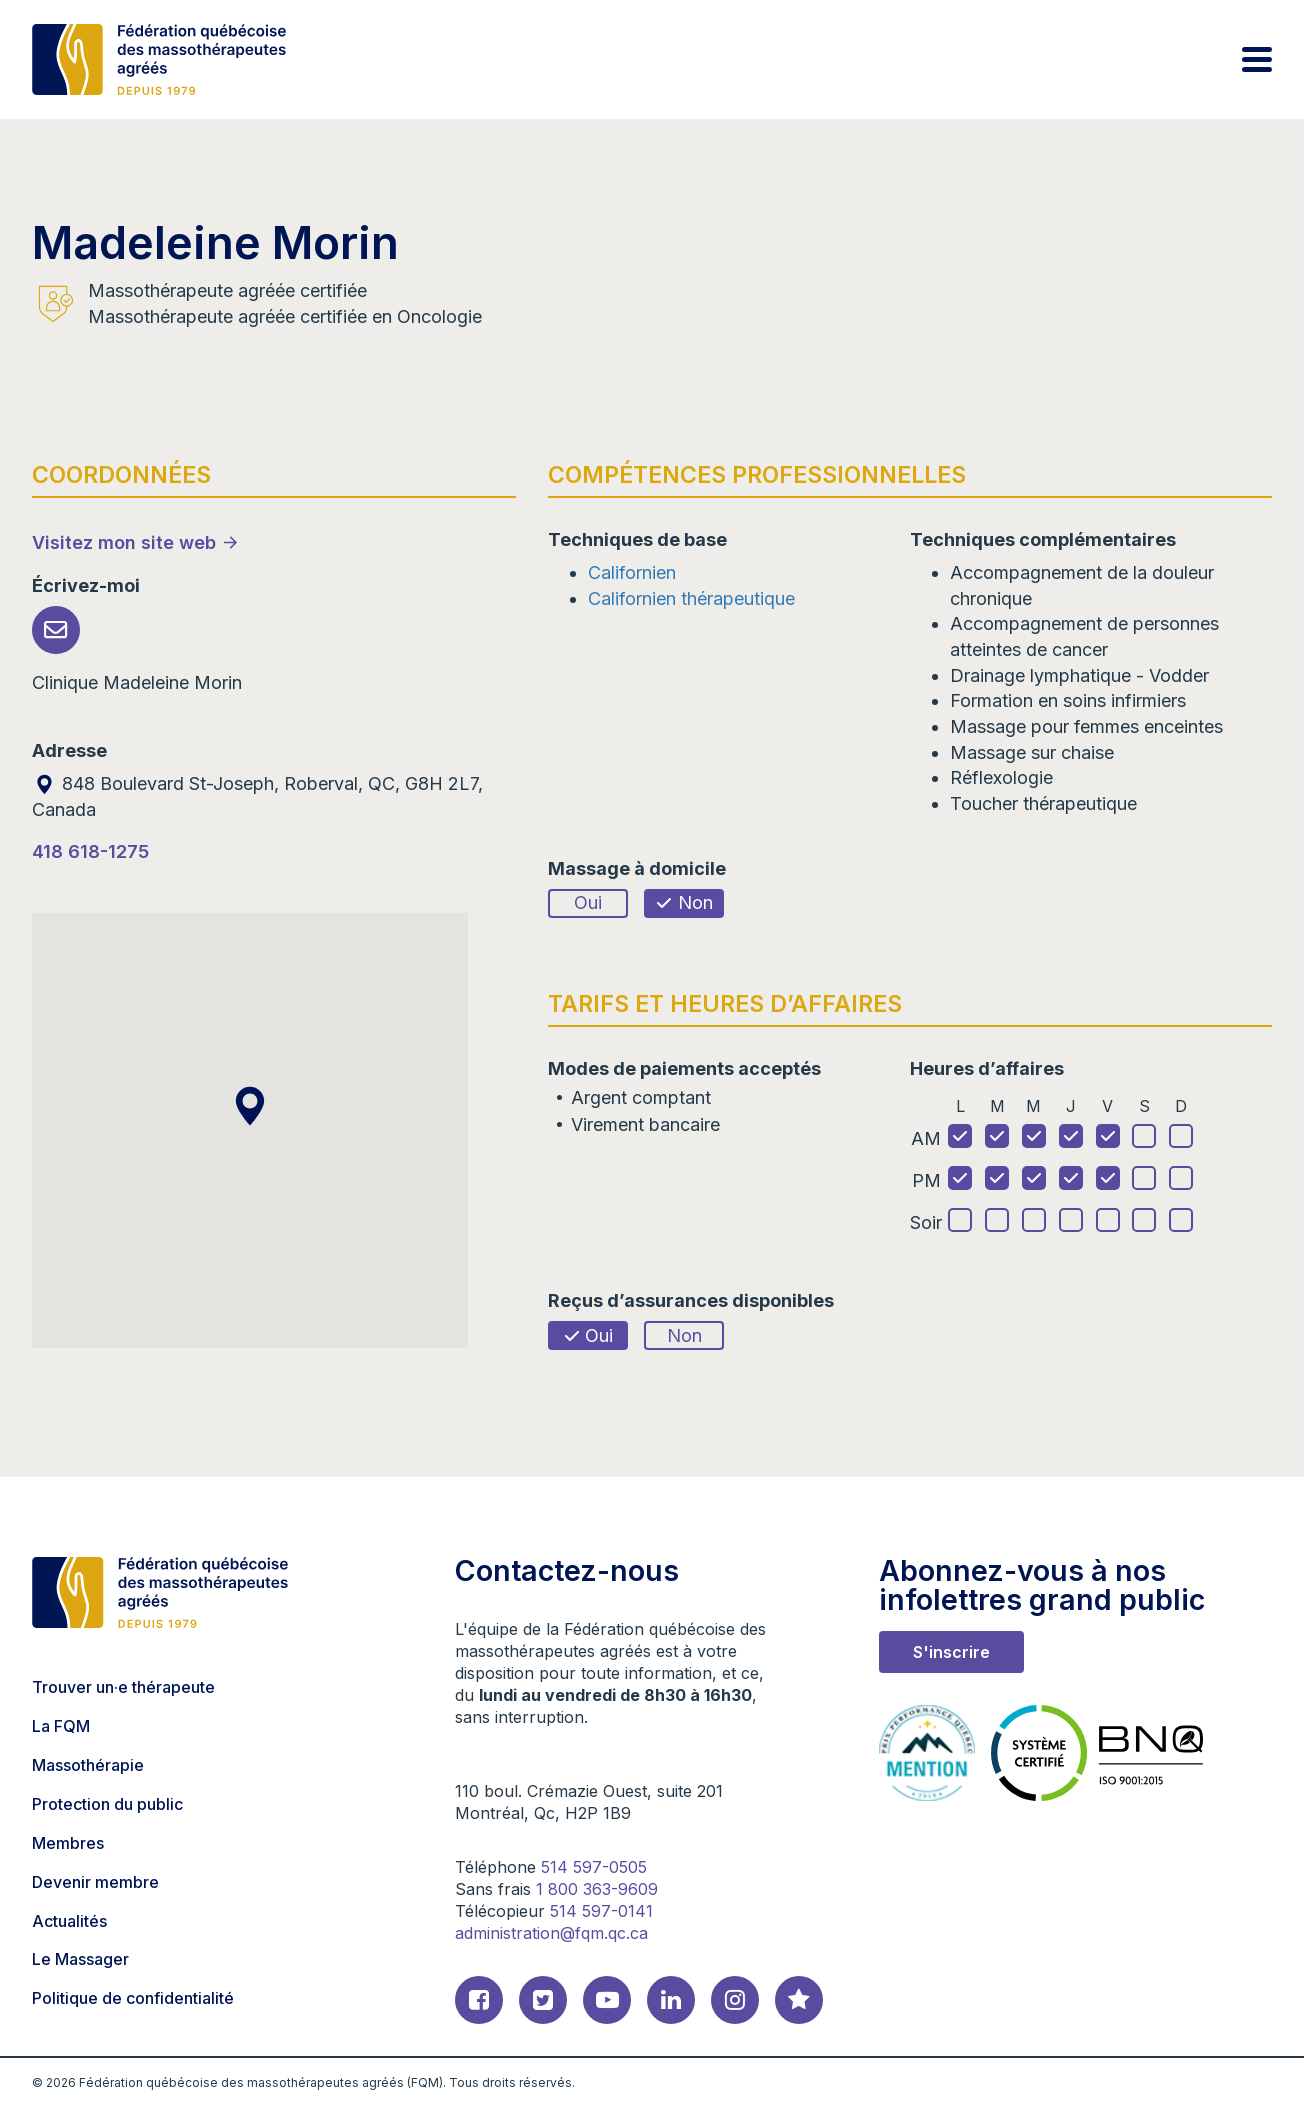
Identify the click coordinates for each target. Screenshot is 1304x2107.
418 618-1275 (90, 851)
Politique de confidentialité (133, 1998)
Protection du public (107, 1804)
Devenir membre (95, 1882)
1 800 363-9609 (597, 1889)
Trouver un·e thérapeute (123, 1687)
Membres (68, 1843)
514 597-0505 (594, 1867)
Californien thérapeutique (691, 598)
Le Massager (80, 1959)
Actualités (69, 1921)
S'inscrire (951, 1652)
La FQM (61, 1726)
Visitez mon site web (124, 542)
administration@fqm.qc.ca (551, 1933)
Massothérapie (88, 1765)
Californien (632, 572)
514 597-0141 (601, 1911)
